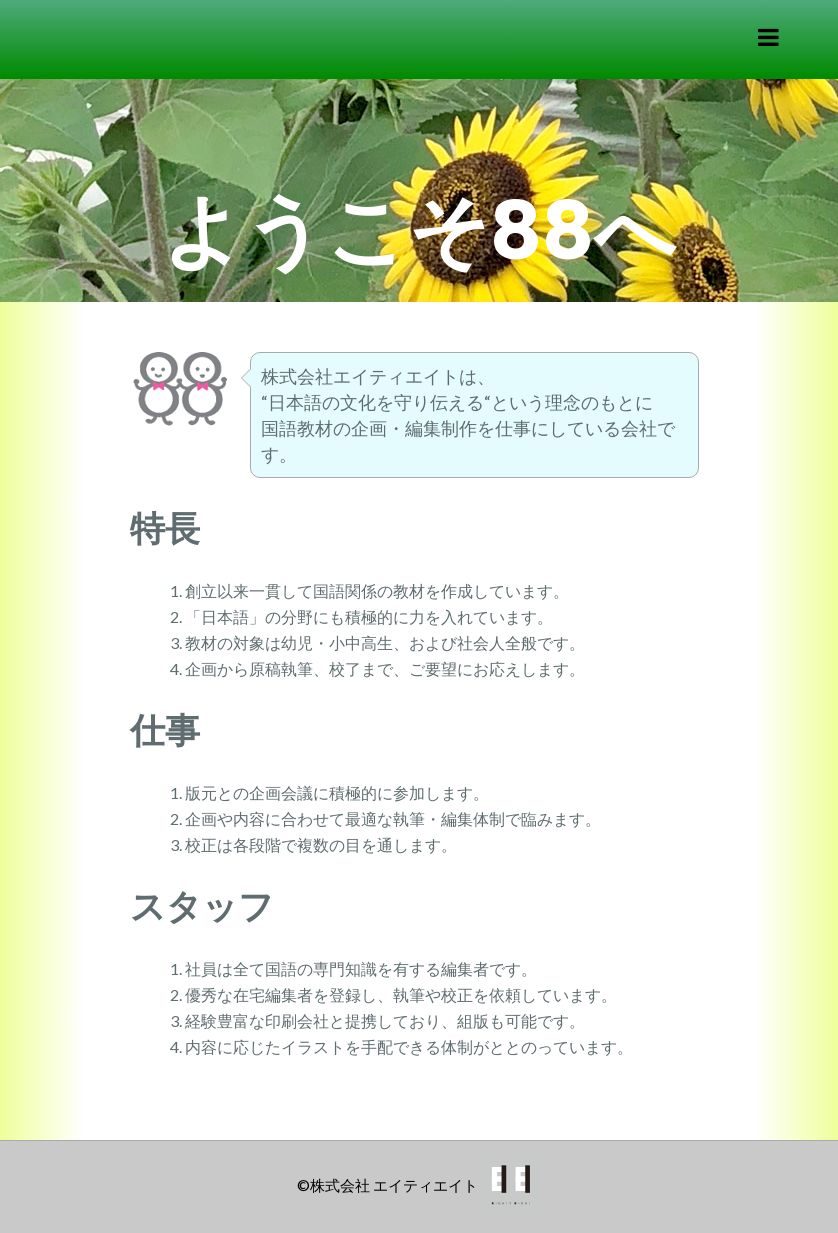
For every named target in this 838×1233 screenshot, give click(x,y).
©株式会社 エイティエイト (387, 1185)
